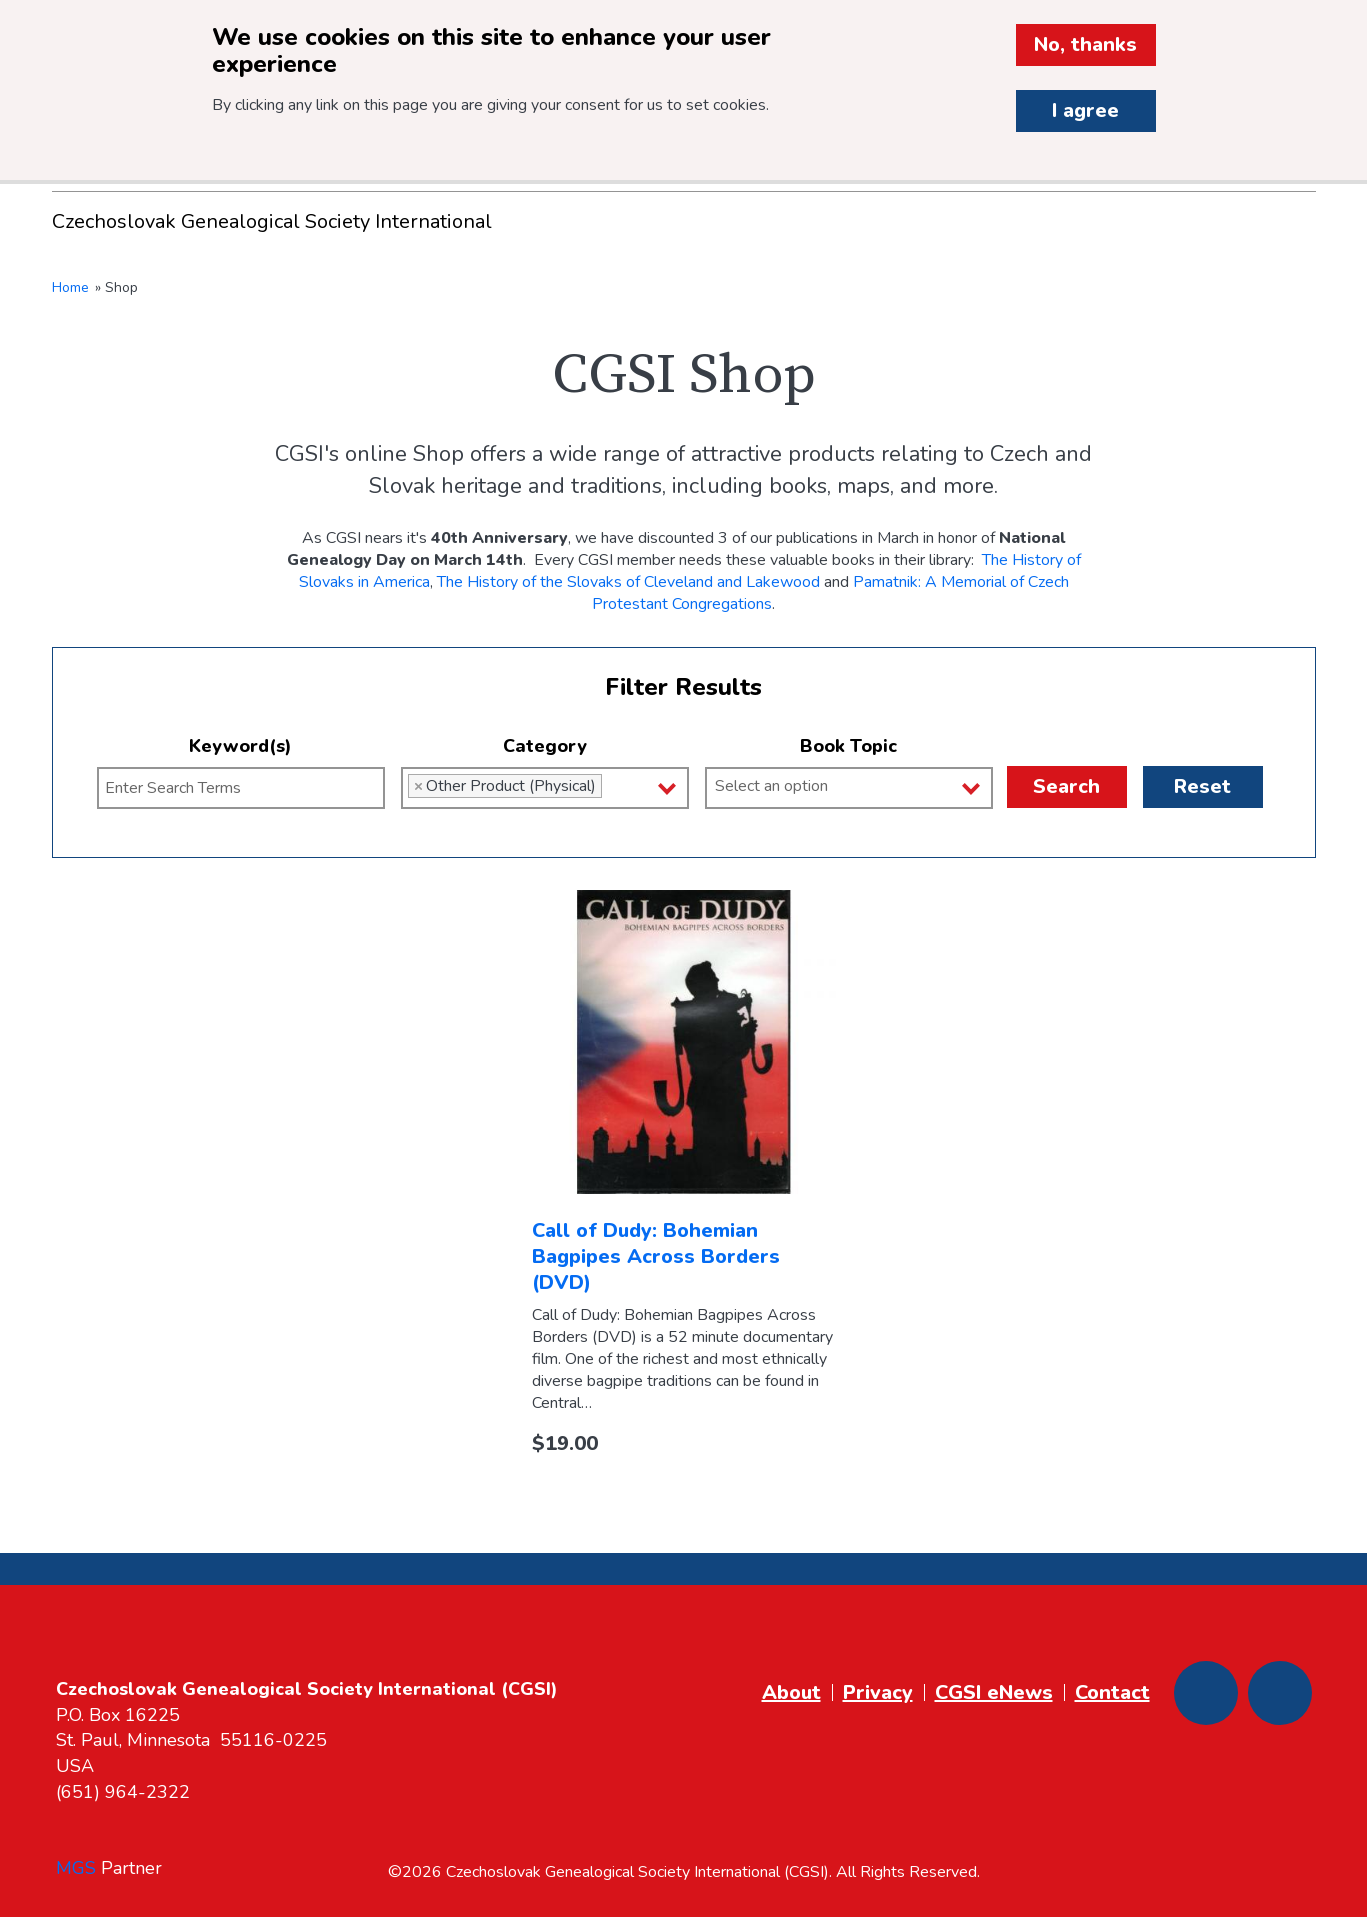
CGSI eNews (994, 1692)
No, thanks (1085, 44)
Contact (1112, 1692)
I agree (1085, 110)
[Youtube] (1280, 1693)
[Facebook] (1206, 1693)
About (791, 1692)
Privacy (878, 1692)
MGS (76, 1868)
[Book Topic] (857, 786)
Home (70, 287)
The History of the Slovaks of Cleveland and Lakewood (628, 582)
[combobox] (545, 788)
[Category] (613, 786)
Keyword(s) (240, 746)
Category (545, 746)
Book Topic (848, 746)
